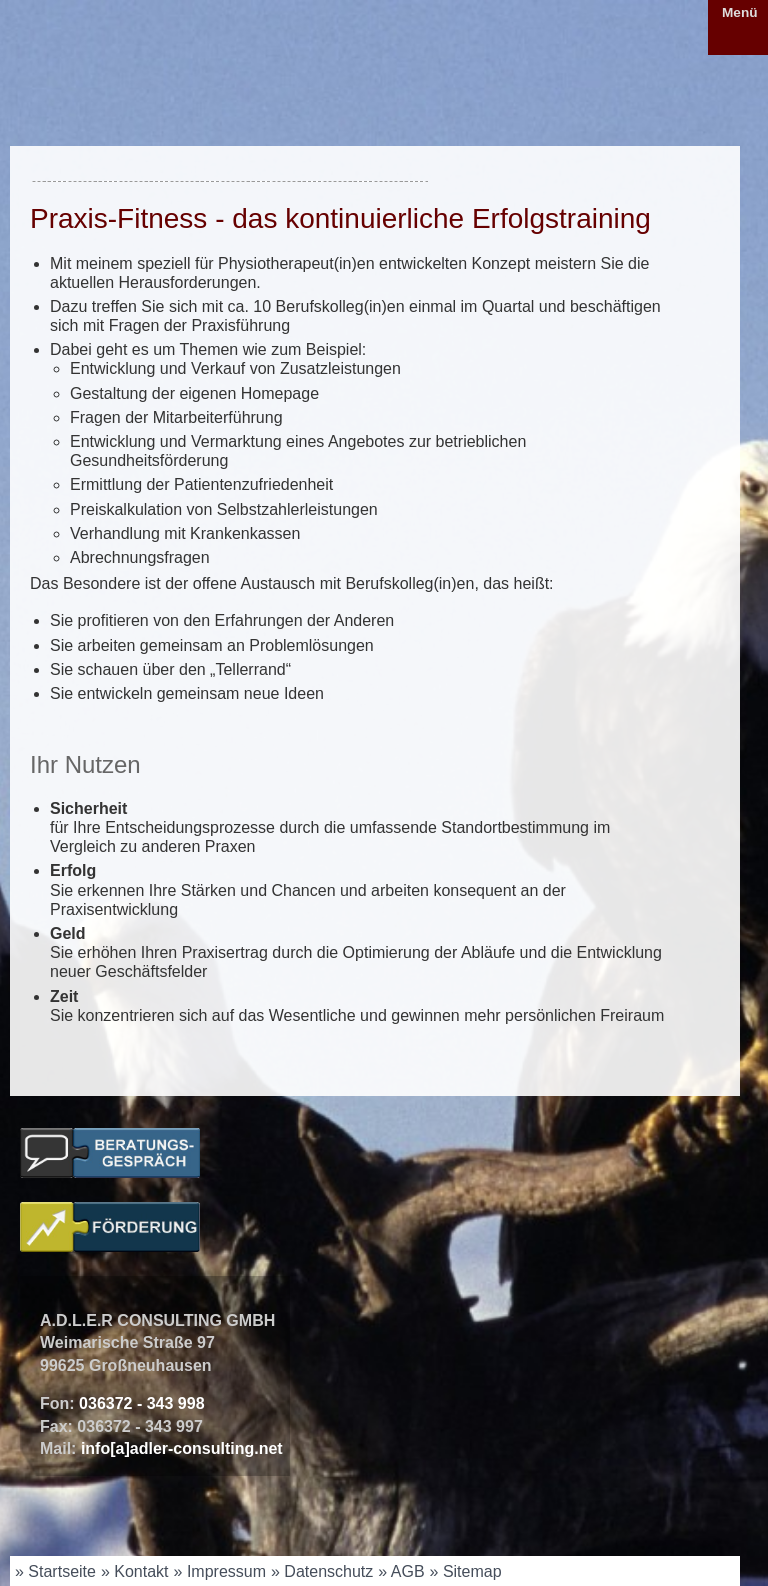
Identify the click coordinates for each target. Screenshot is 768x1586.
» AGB (401, 1571)
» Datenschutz (322, 1571)
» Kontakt (135, 1571)
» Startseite (55, 1571)
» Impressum (220, 1571)
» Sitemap (466, 1571)
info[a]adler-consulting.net (182, 1448)
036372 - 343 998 (141, 1403)
